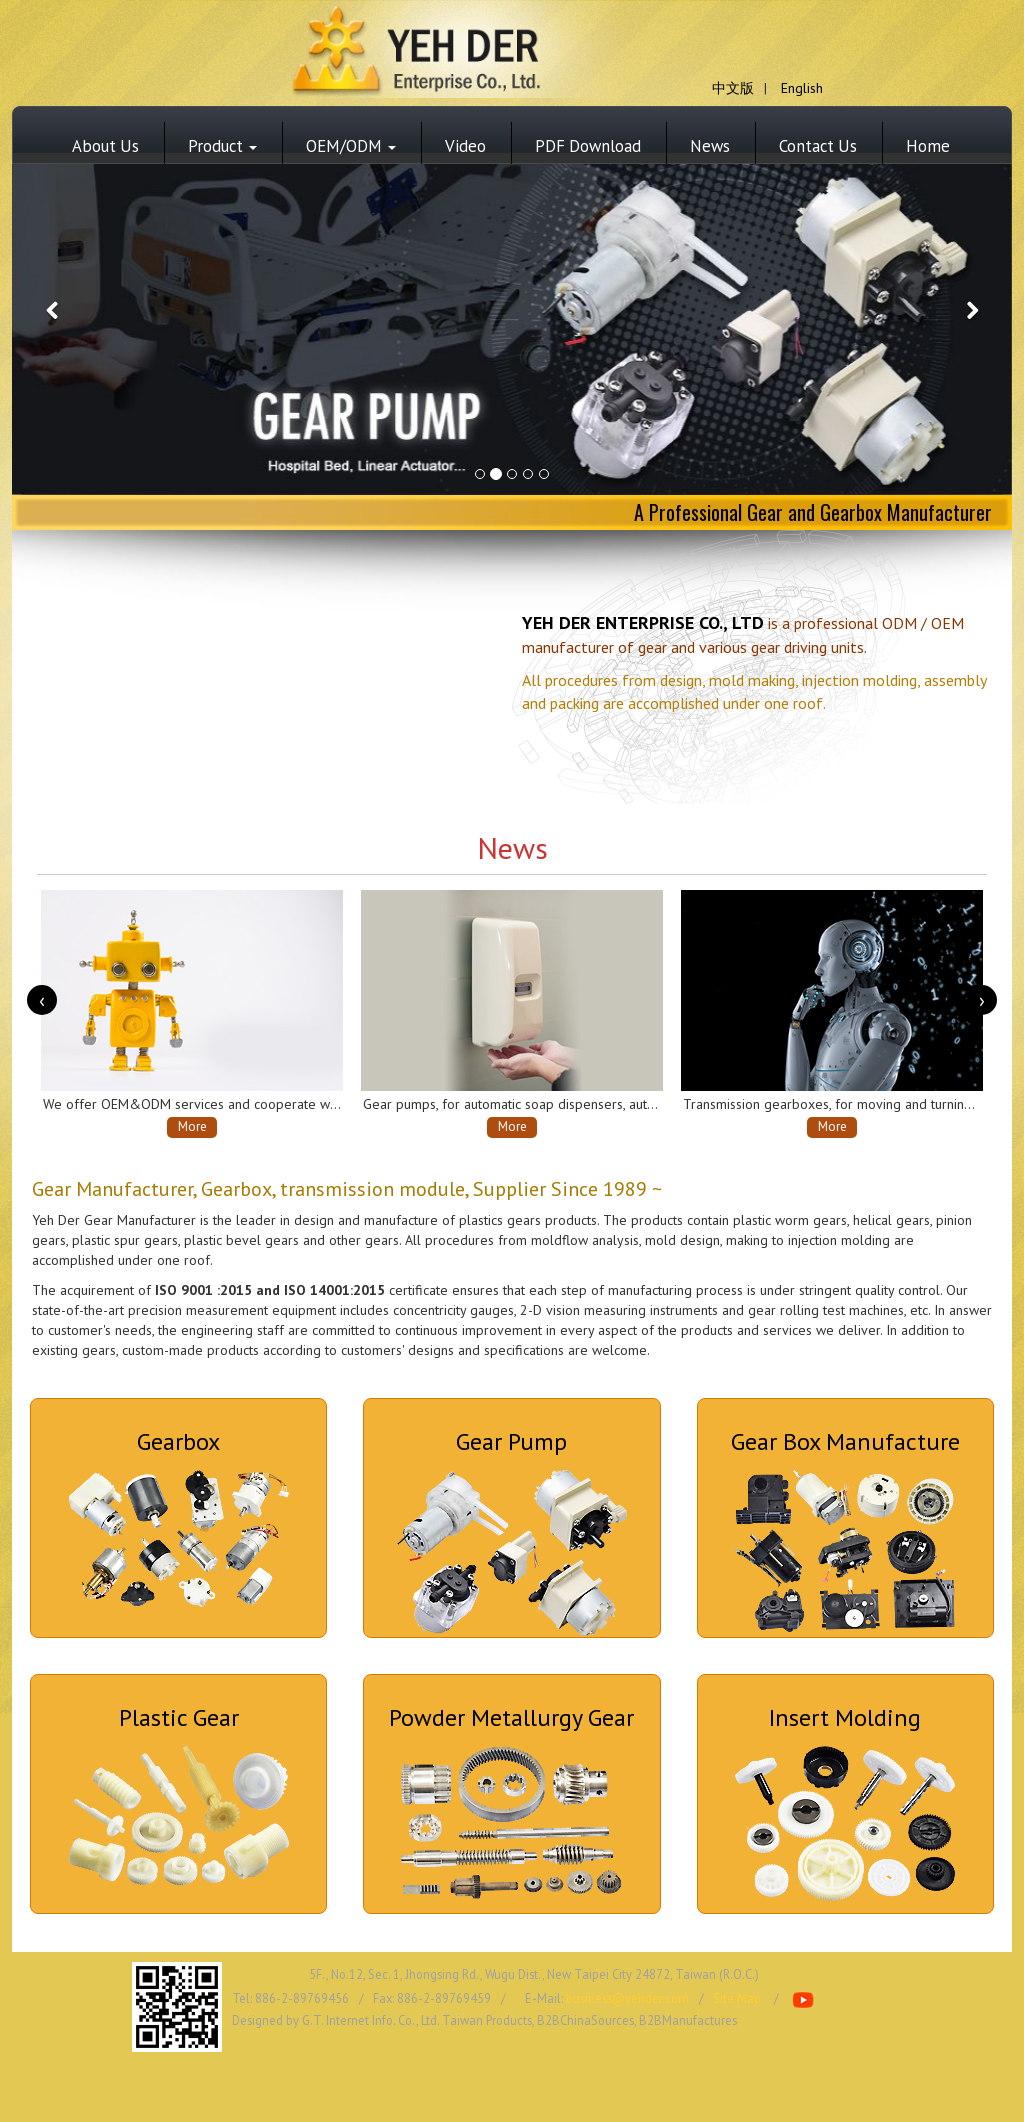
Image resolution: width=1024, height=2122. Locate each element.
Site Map (737, 1998)
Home (928, 146)
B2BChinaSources (585, 2020)
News (710, 146)
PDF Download (588, 146)
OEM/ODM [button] (351, 146)
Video (465, 146)
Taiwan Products (487, 2020)
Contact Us (818, 146)
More (192, 1126)
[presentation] (42, 1000)
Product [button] (222, 146)
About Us (105, 146)
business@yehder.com (627, 1998)
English (802, 88)
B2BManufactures (688, 2020)
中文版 (733, 88)
